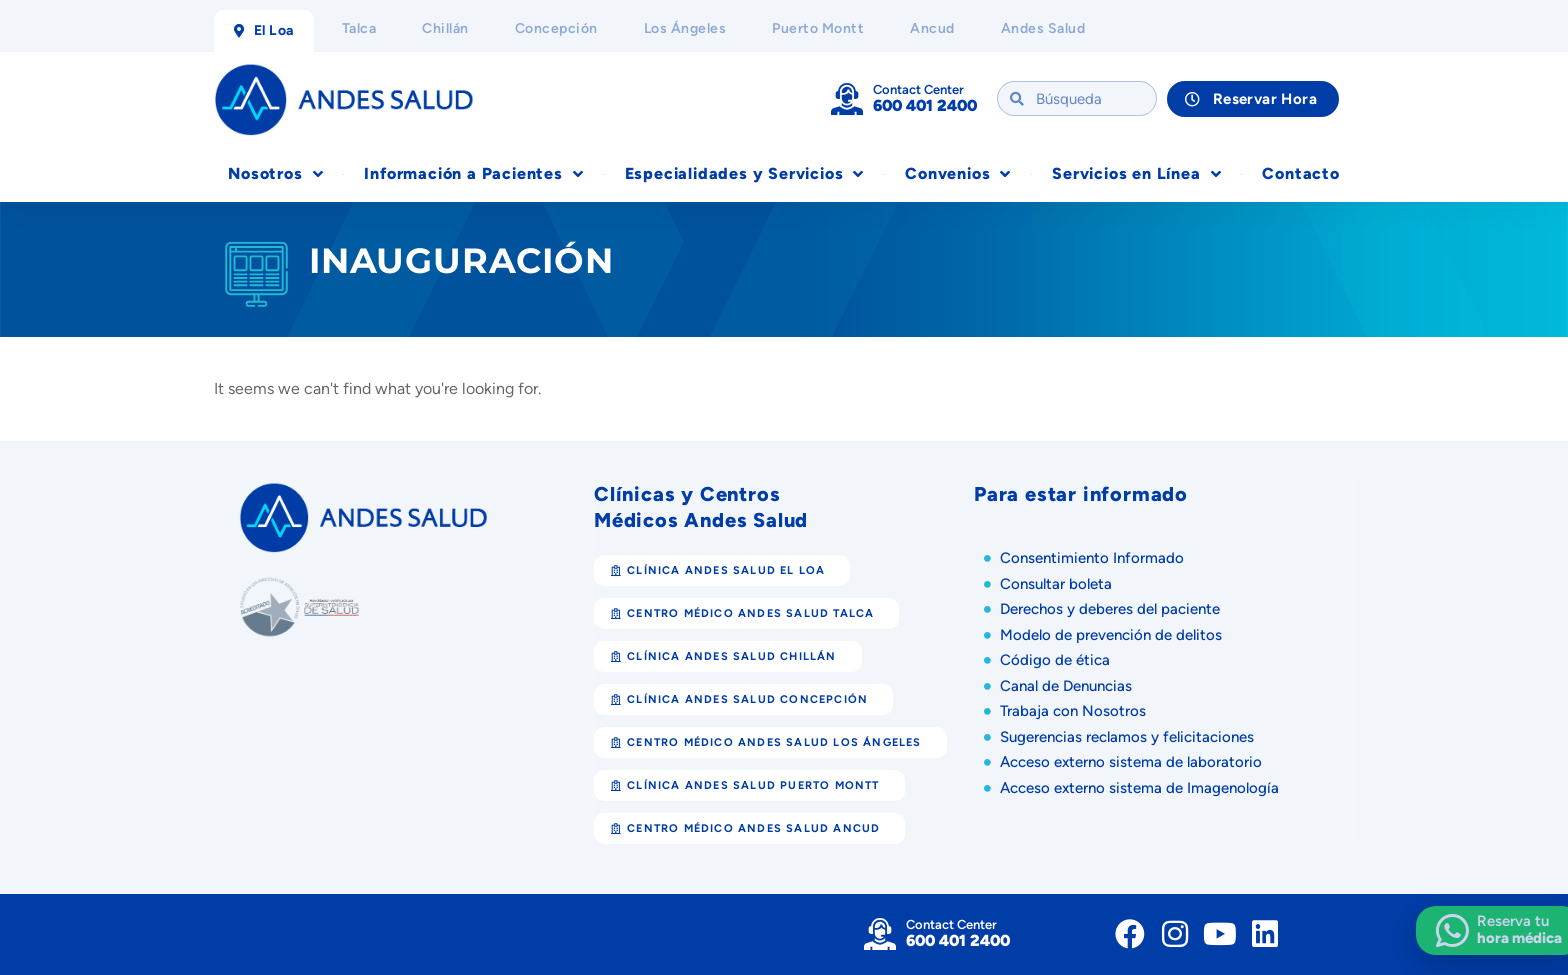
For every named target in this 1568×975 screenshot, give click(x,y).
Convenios (958, 174)
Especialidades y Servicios (745, 174)
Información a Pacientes (473, 174)
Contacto (1300, 173)
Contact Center (918, 89)
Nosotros (275, 174)
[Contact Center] (847, 99)
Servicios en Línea (1136, 174)
